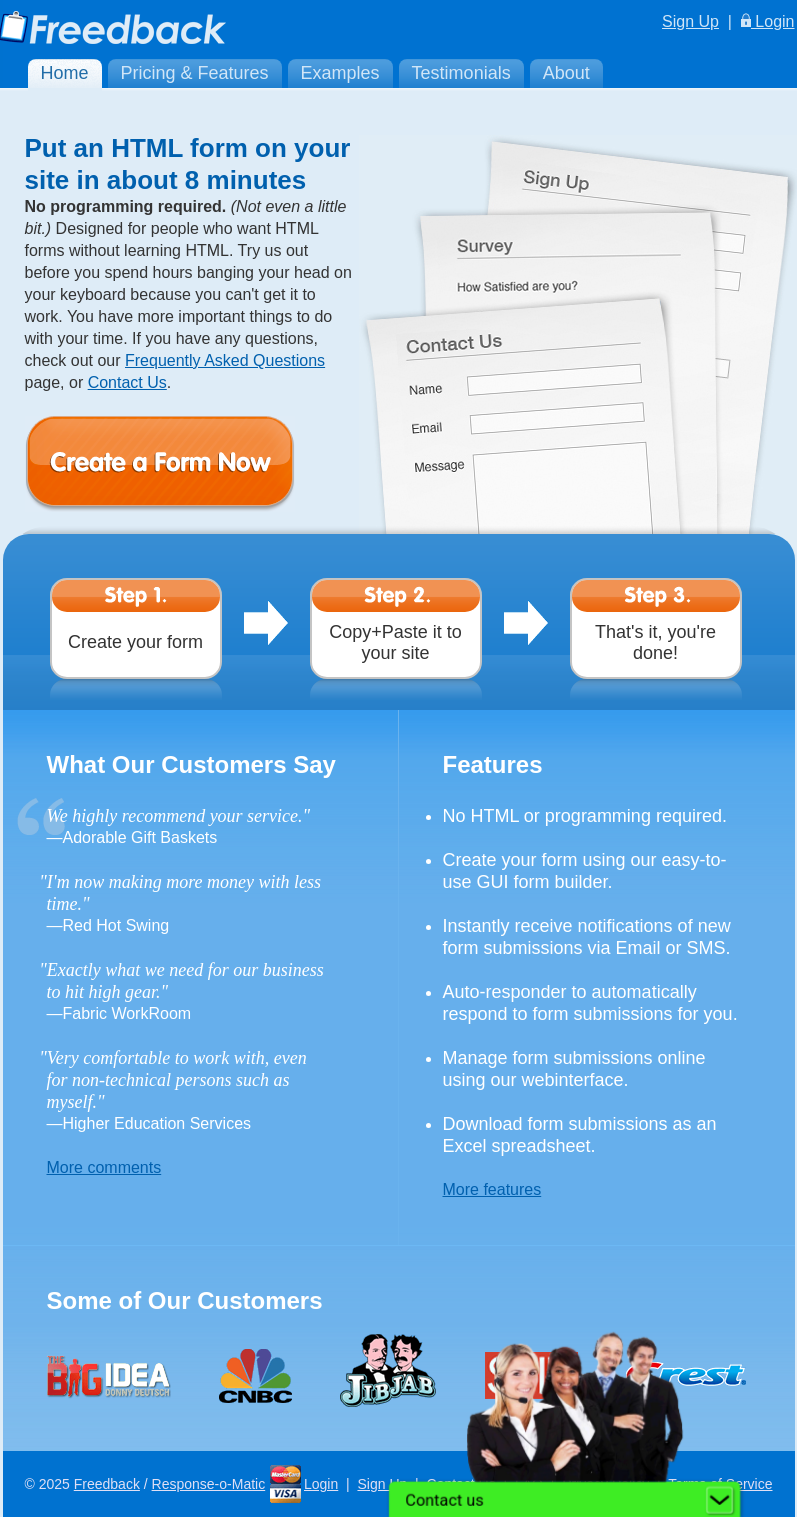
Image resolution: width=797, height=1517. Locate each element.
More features (492, 1189)
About (566, 73)
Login (768, 21)
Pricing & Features (195, 73)
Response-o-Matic (209, 1484)
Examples (340, 73)
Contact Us (127, 382)
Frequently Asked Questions (225, 360)
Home (65, 73)
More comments (104, 1167)
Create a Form (190, 464)
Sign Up (690, 21)
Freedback (107, 1484)
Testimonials (461, 73)
